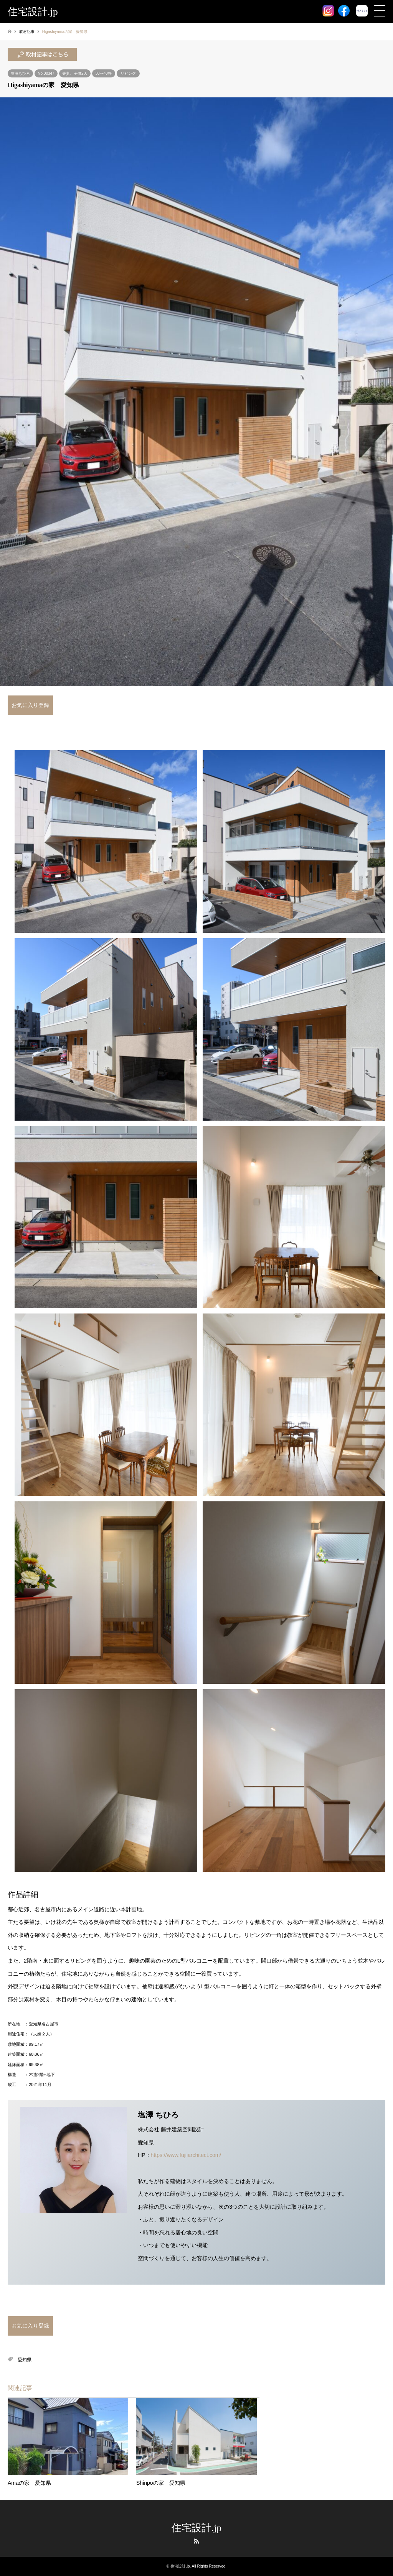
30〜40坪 (103, 73)
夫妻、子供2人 (75, 73)
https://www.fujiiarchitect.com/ (186, 2155)
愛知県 (24, 2359)
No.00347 (46, 73)
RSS (196, 2541)
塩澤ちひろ (20, 73)
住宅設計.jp (197, 2527)
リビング (128, 73)
